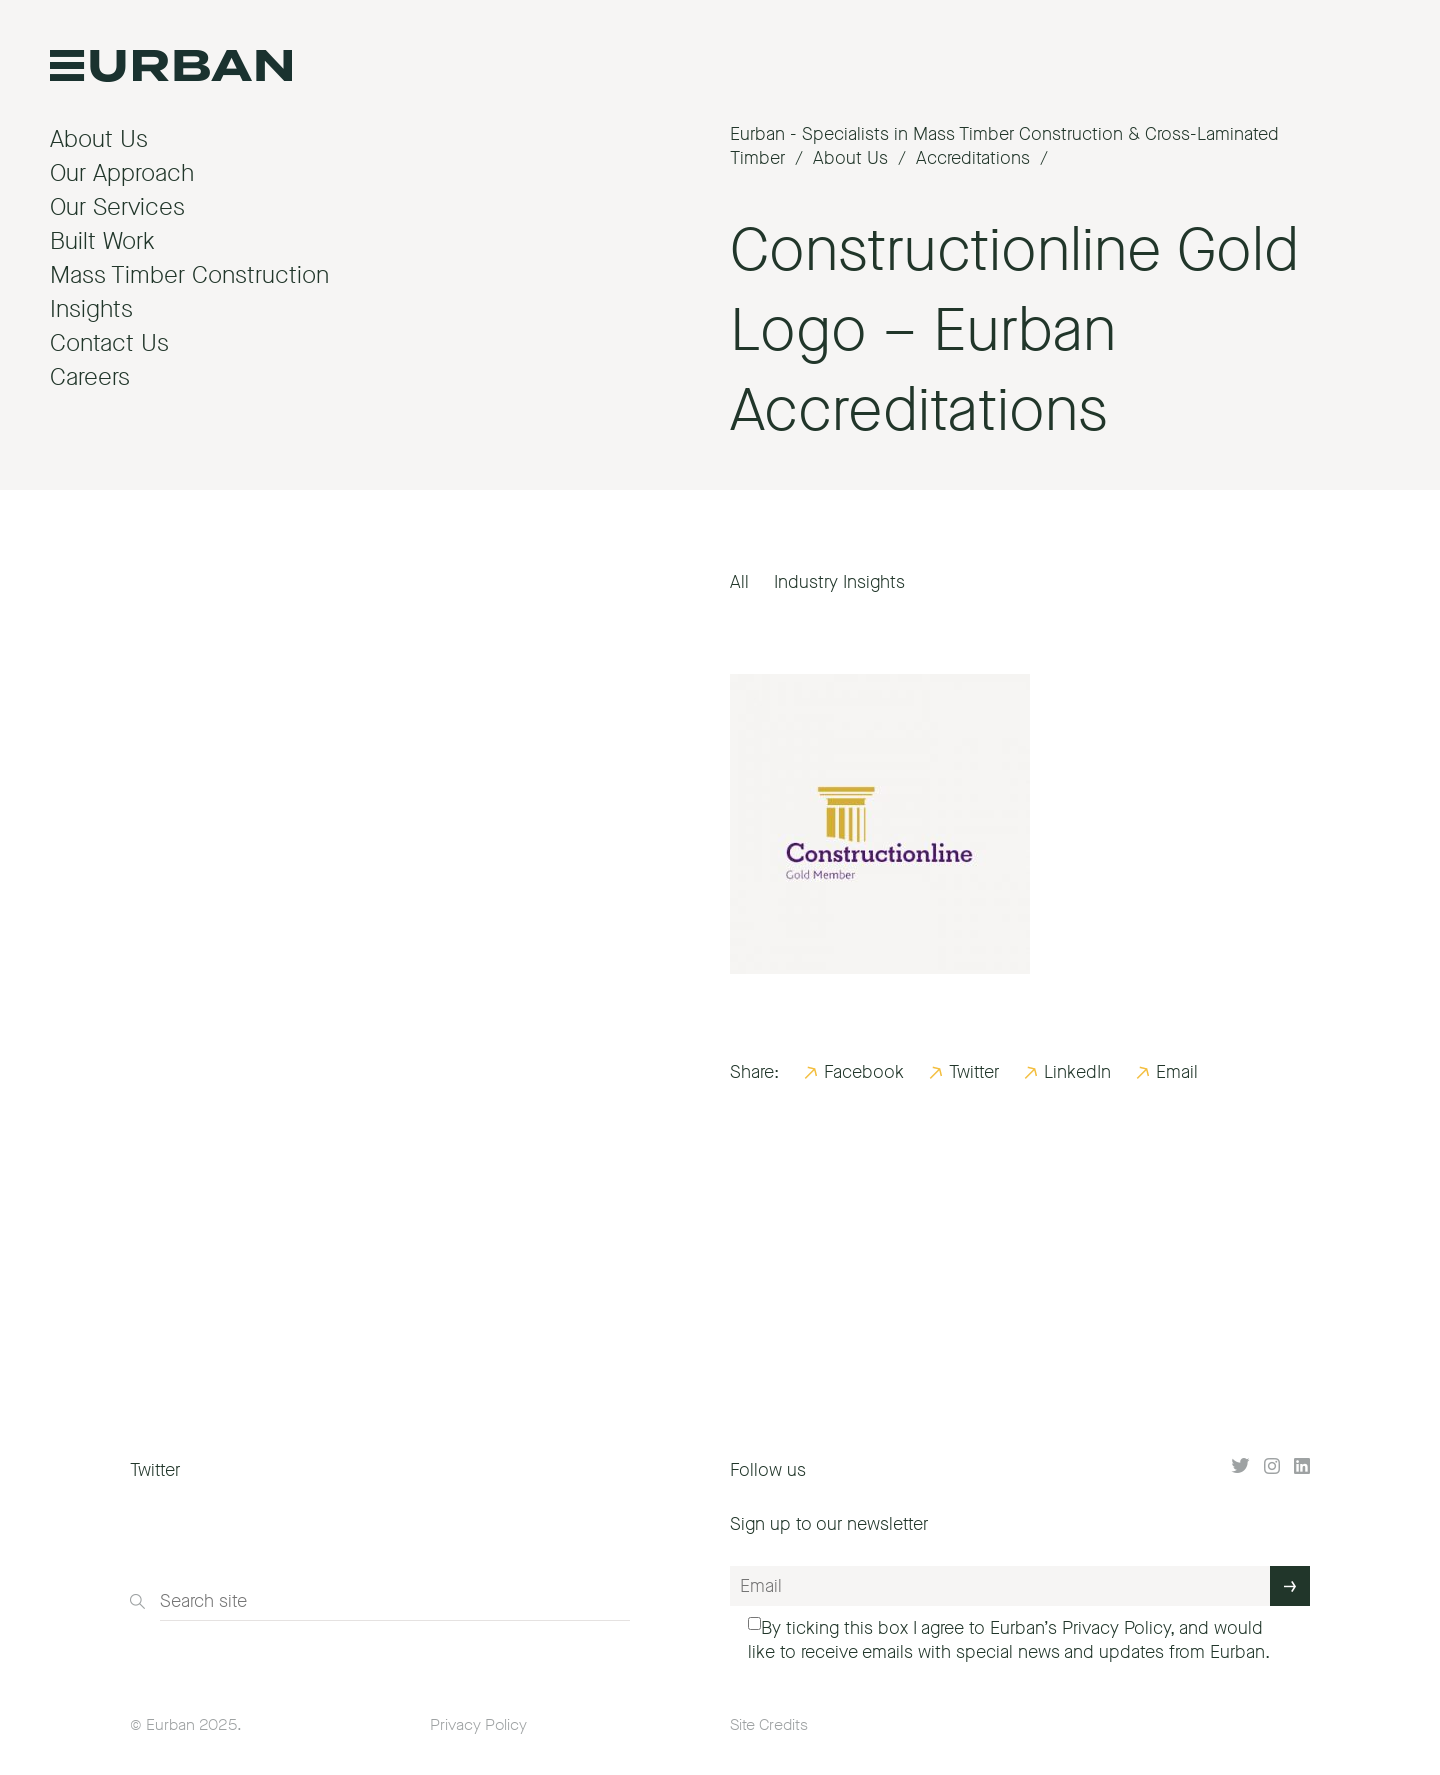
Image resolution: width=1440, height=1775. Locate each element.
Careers (90, 377)
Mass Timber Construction (189, 275)
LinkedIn (1077, 1072)
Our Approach (122, 173)
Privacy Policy (1116, 1628)
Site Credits (769, 1724)
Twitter (974, 1072)
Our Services (117, 207)
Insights (91, 309)
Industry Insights (839, 582)
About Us (99, 139)
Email (1177, 1072)
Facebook (864, 1072)
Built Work (102, 241)
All (739, 582)
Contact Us (109, 343)
